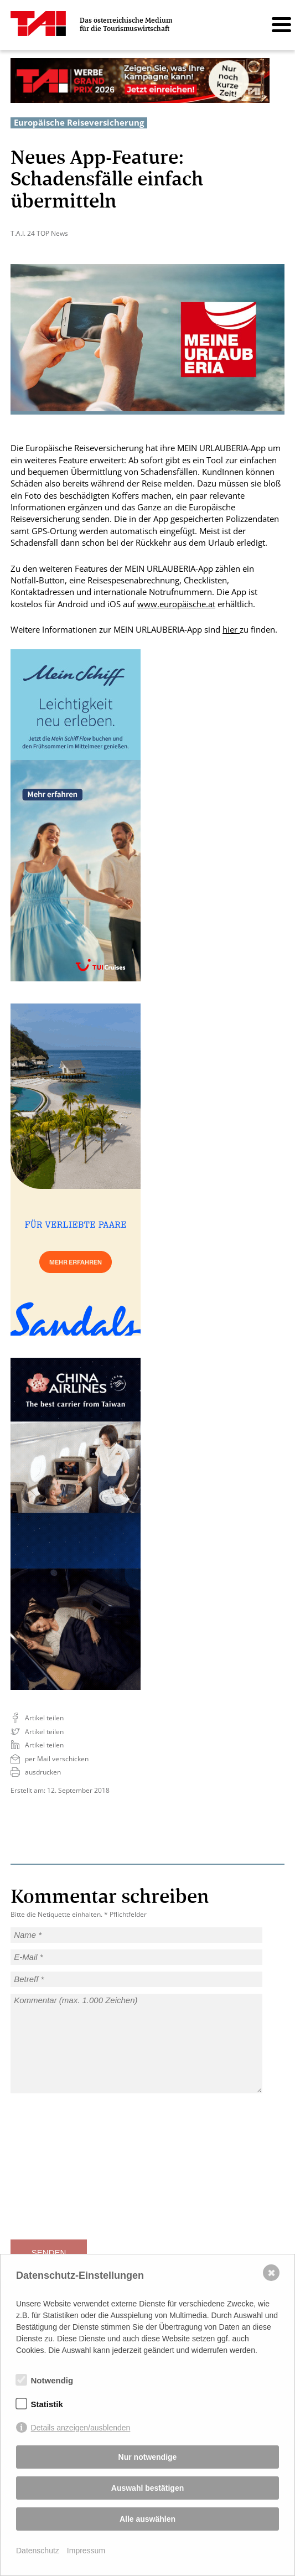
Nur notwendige (147, 2457)
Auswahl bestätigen (147, 2488)
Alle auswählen (147, 2519)
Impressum (86, 2550)
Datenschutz (37, 2550)
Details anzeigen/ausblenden (81, 2427)
